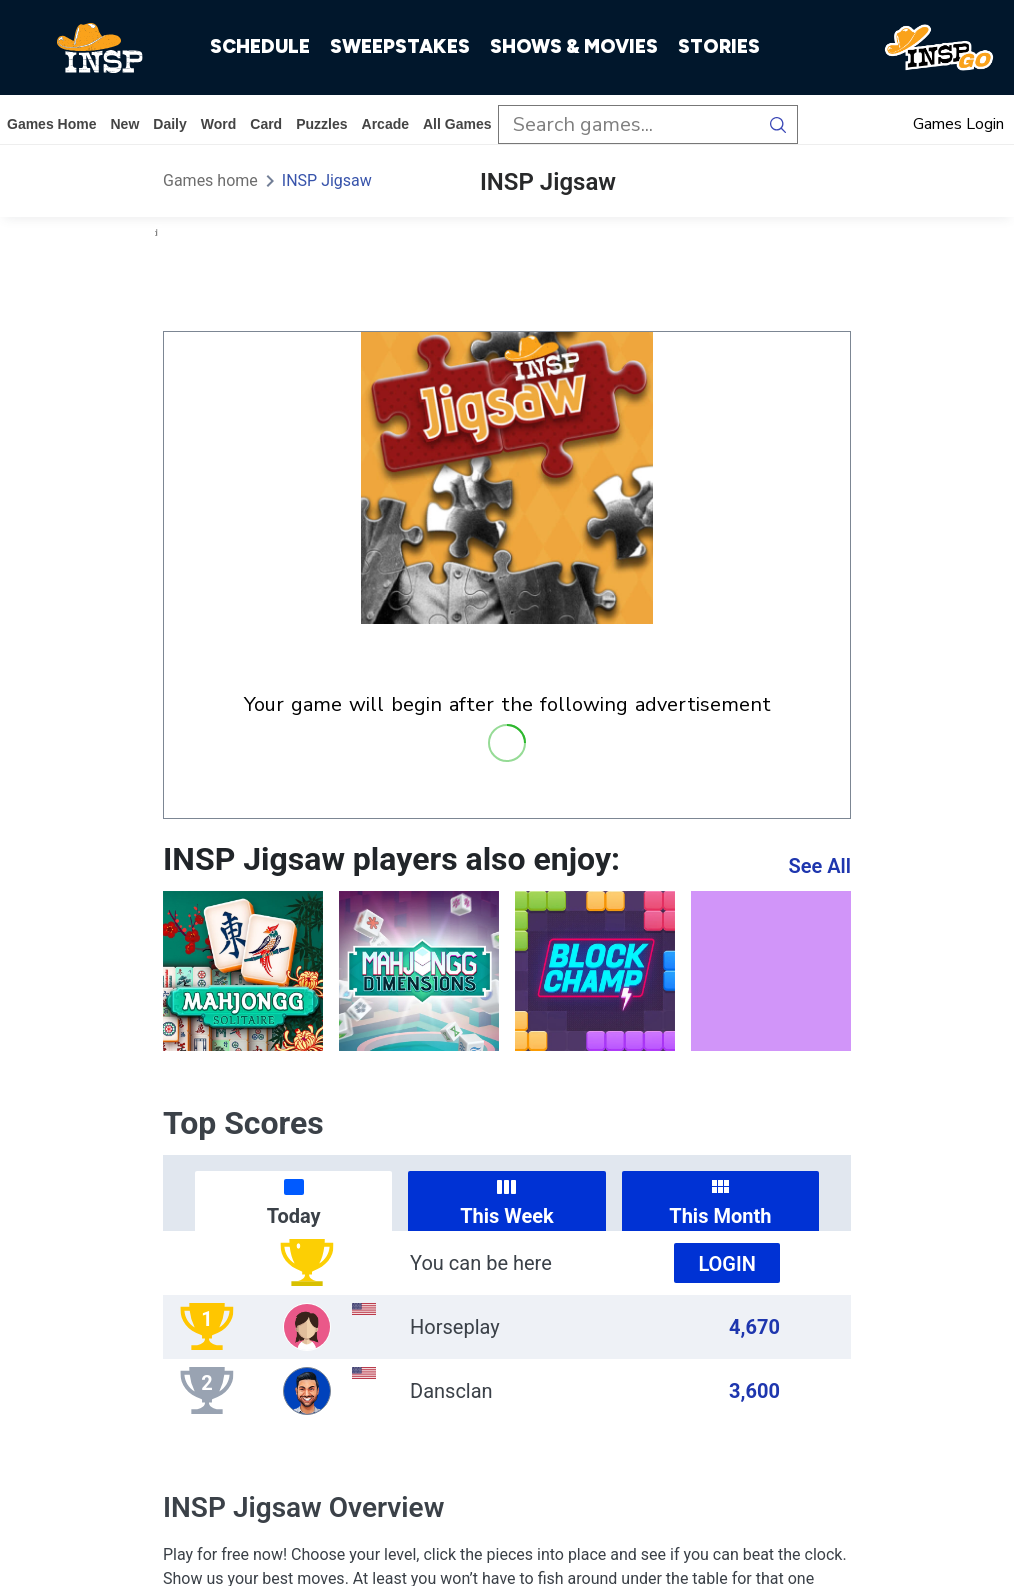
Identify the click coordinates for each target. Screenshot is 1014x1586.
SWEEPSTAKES (400, 46)
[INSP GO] (939, 48)
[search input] (628, 124)
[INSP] (100, 48)
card (266, 124)
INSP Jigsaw (327, 180)
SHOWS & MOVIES (574, 46)
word (219, 124)
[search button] (778, 124)
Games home (51, 124)
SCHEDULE (260, 46)
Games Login (958, 124)
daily (169, 124)
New (124, 124)
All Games (457, 124)
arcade (385, 124)
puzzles (321, 124)
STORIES (719, 46)
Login (727, 1264)
